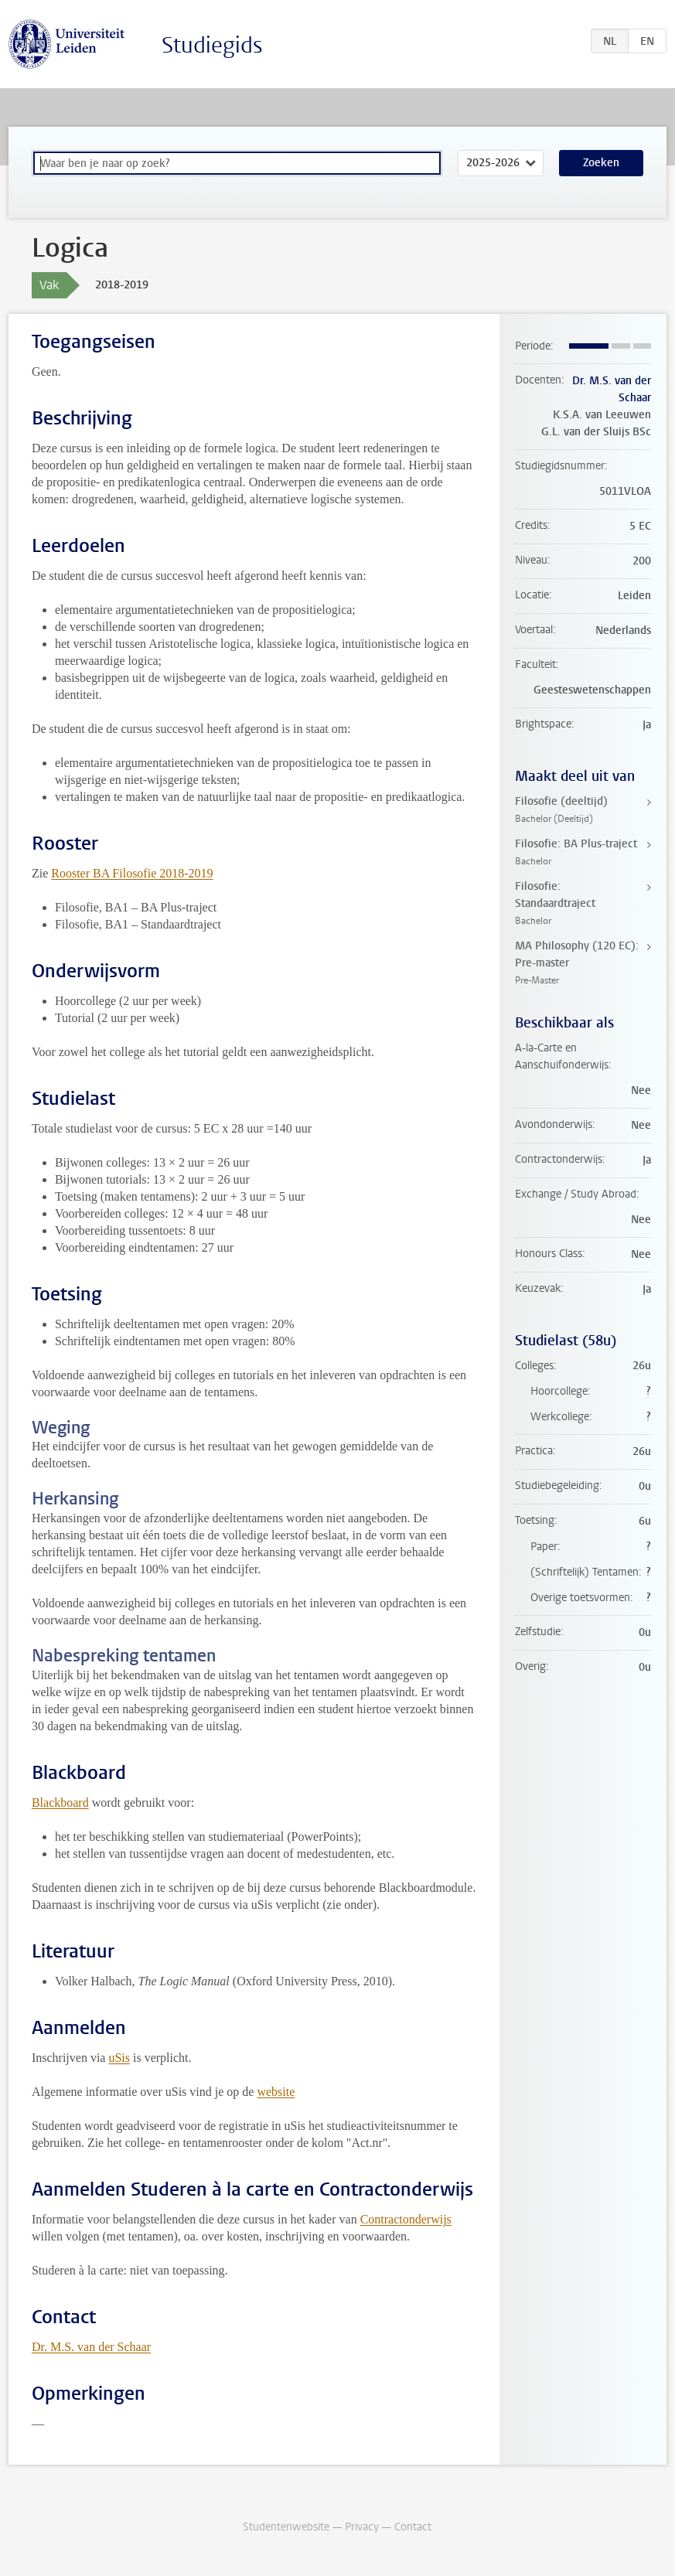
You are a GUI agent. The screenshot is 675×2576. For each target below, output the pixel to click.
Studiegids (212, 45)
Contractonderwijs (406, 2219)
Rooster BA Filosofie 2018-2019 (132, 873)
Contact (412, 2527)
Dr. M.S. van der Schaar (91, 2346)
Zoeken (601, 162)
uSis (119, 2057)
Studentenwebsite (286, 2527)
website (276, 2091)
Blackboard (60, 1802)
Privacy (362, 2527)
